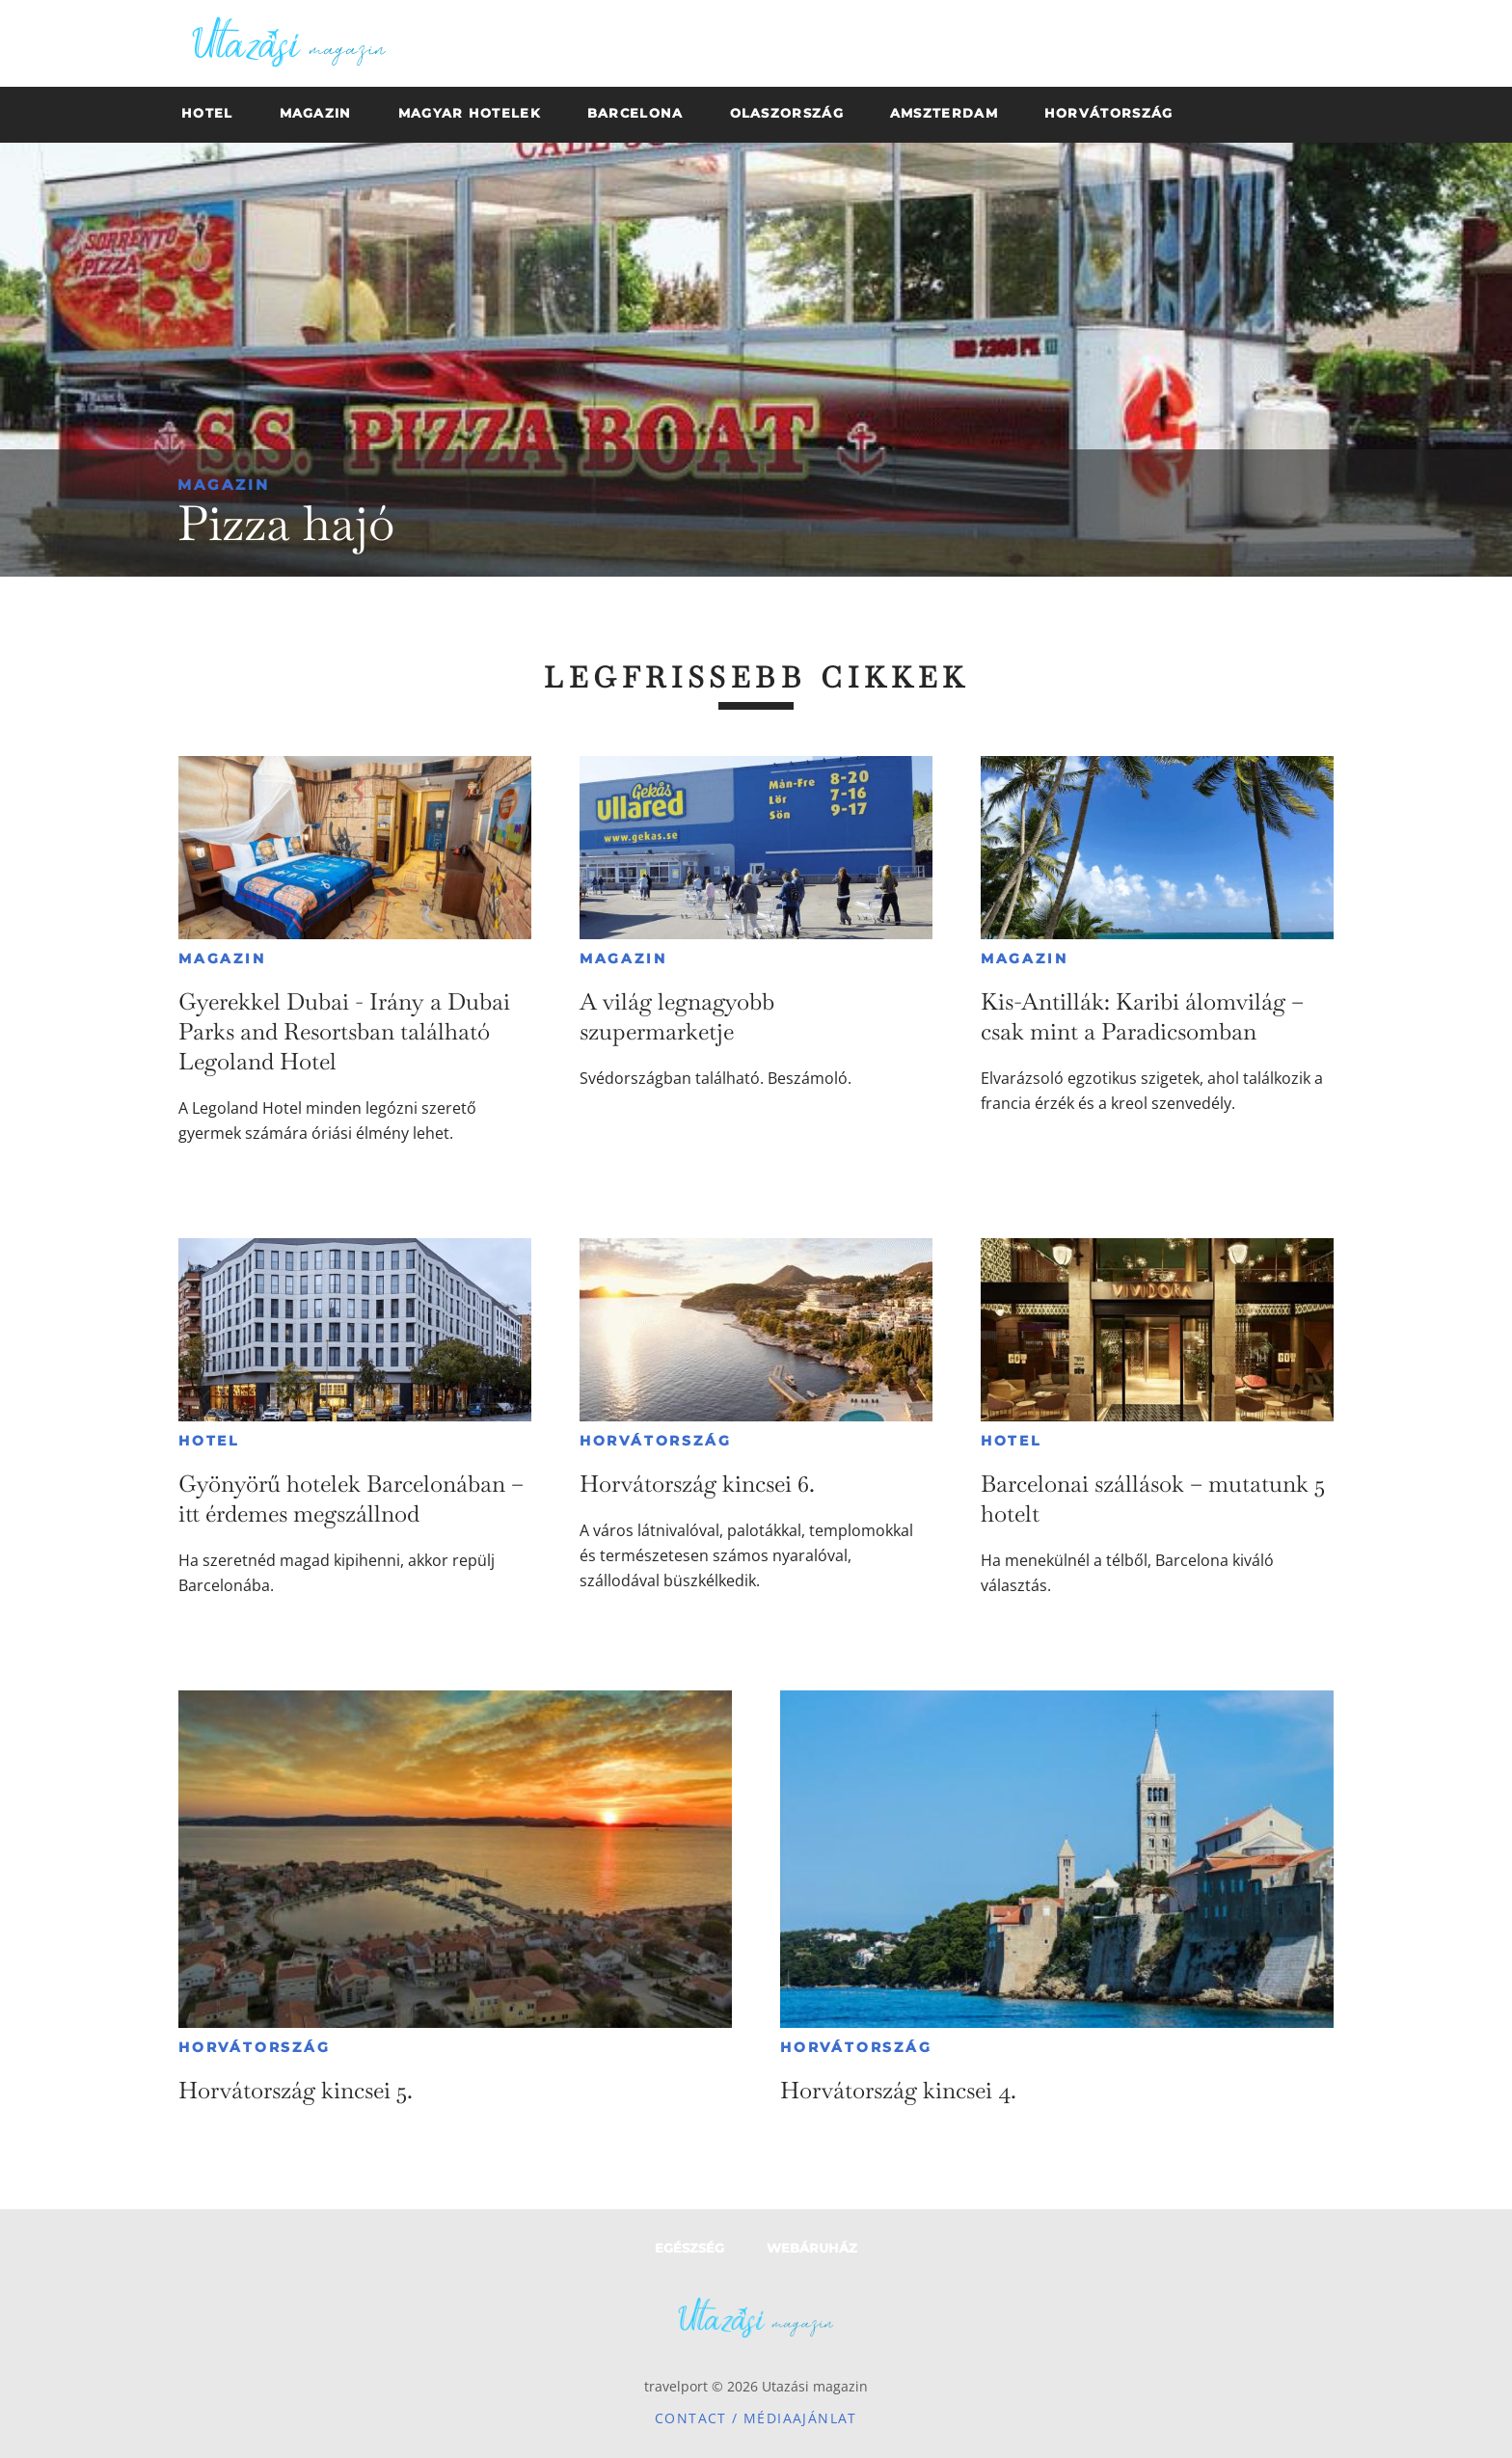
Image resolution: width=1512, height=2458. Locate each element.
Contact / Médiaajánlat (756, 2418)
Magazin (223, 484)
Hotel (208, 1440)
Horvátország (656, 1440)
